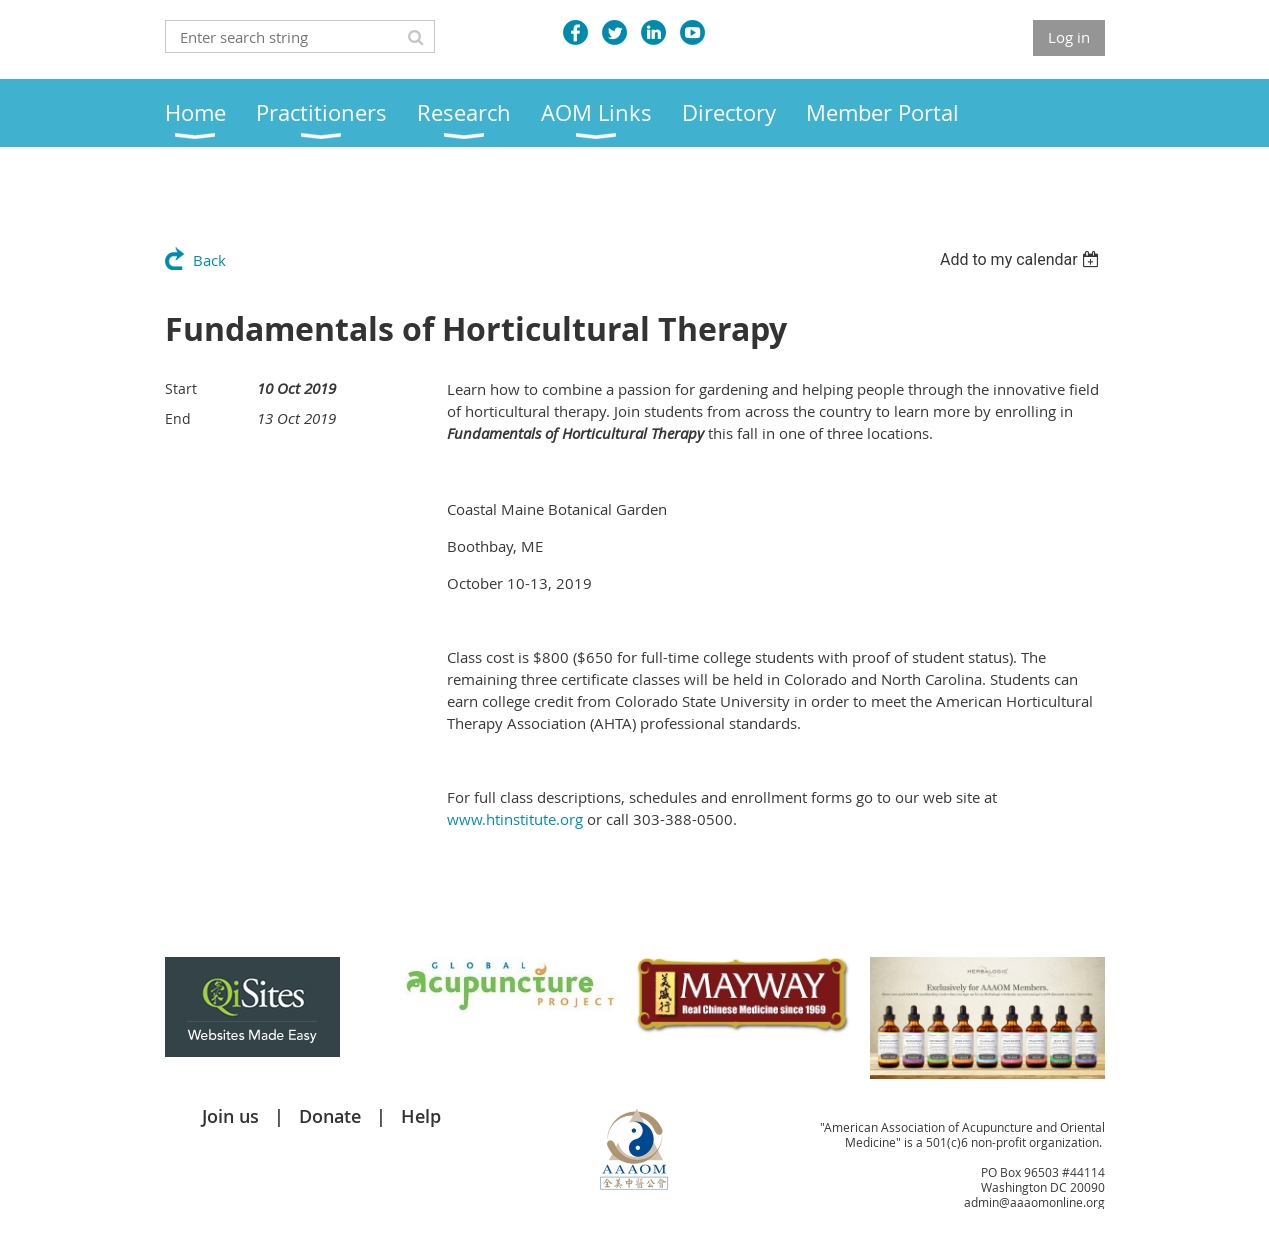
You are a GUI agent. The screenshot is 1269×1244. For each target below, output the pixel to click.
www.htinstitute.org (515, 819)
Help (421, 1116)
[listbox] (1022, 259)
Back (209, 260)
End (178, 418)
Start (181, 388)
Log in (1069, 37)
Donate (330, 1116)
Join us (230, 1116)
